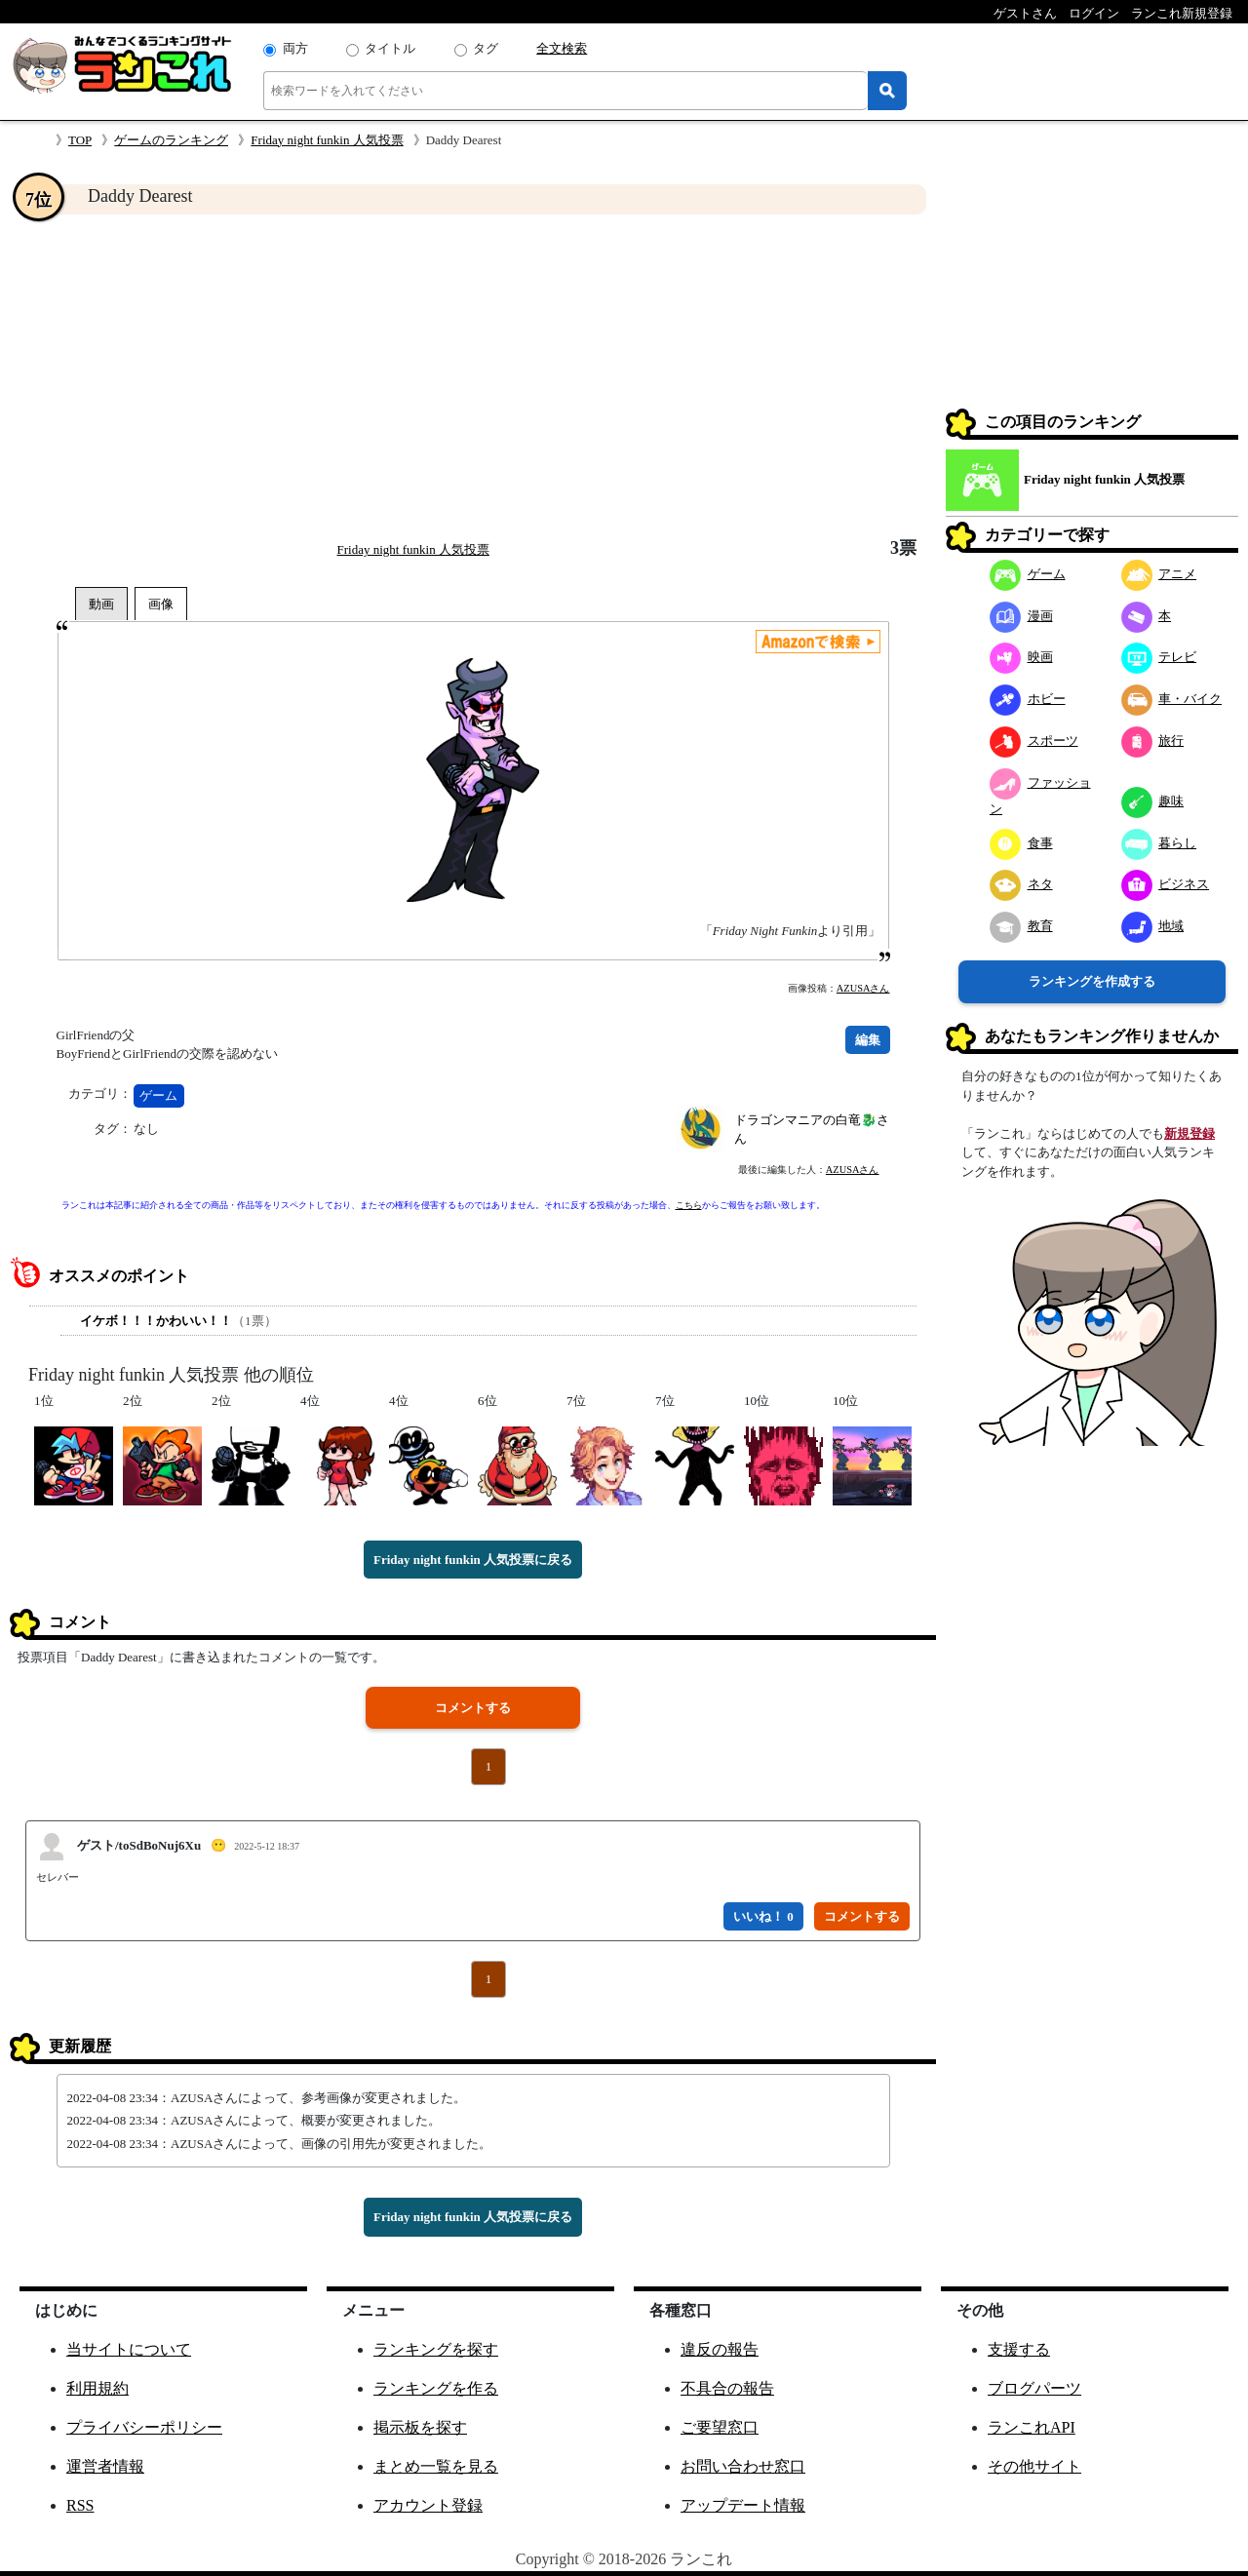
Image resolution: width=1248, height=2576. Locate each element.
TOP (80, 140)
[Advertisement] (473, 376)
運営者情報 (105, 2466)
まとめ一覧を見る (435, 2466)
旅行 (1153, 740)
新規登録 (1189, 1133)
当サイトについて (128, 2349)
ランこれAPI (1031, 2427)
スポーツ (1034, 740)
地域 (1153, 925)
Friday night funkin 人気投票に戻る (472, 1559)
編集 (867, 1040)
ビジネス (1165, 884)
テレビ (1159, 656)
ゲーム (158, 1095)
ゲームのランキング (171, 140)
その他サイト (1034, 2466)
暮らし (1159, 843)
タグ (485, 48)
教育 (1021, 925)
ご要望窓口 (720, 2427)
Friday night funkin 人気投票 (327, 140)
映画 (1021, 656)
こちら (689, 1205)
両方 (295, 48)
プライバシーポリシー (144, 2427)
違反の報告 (720, 2349)
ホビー (1028, 698)
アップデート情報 (743, 2505)
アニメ (1159, 573)
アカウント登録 (428, 2505)
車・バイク (1172, 698)
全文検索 (561, 48)
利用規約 (97, 2388)
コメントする (473, 1707)
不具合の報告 (727, 2388)
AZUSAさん (863, 988)
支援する (1019, 2349)
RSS (80, 2505)
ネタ (1021, 884)
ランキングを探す (435, 2349)
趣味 (1153, 801)
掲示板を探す (420, 2427)
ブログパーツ (1034, 2388)
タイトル (390, 48)
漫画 (1021, 615)
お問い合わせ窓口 (743, 2466)
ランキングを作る (435, 2388)
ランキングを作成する (1092, 981)
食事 (1021, 843)
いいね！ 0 (763, 1916)
